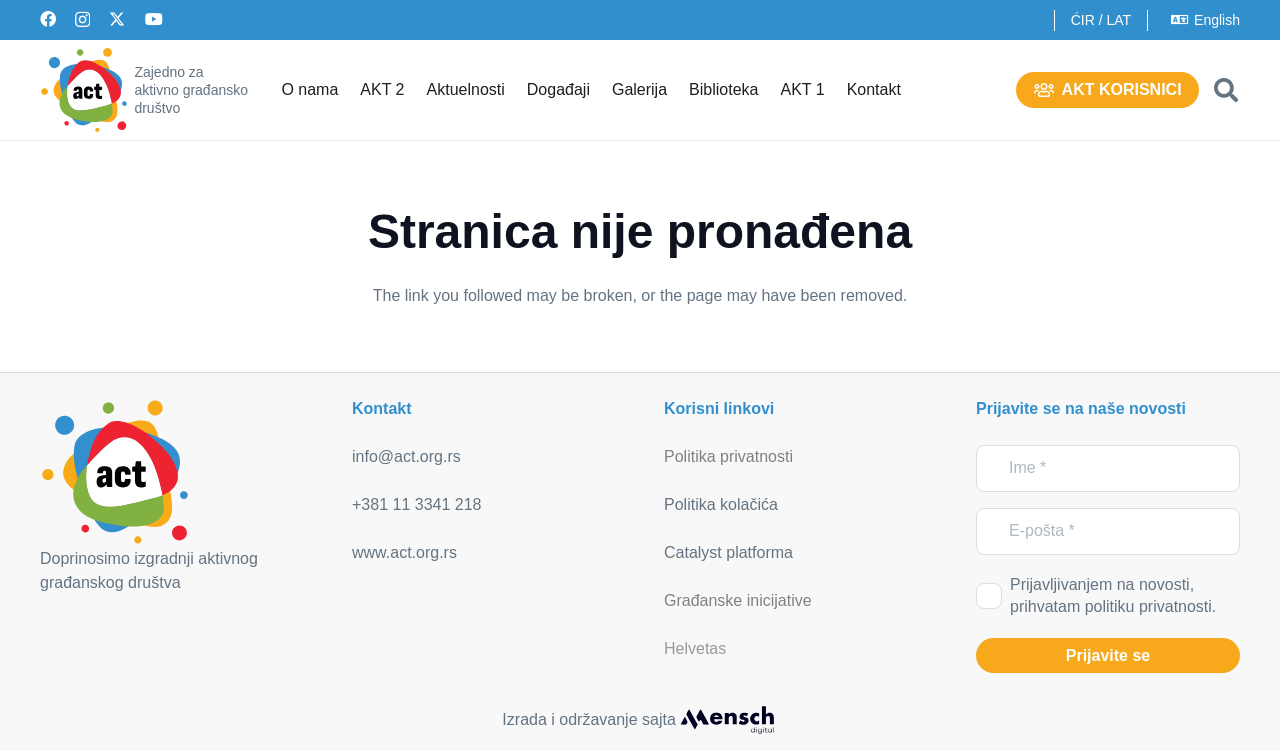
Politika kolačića (721, 504)
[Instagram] (82, 20)
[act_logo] (84, 90)
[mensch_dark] (727, 720)
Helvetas (695, 648)
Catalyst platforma (728, 552)
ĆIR (1083, 20)
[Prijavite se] (1108, 656)
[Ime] (1108, 468)
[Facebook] (48, 19)
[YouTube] (154, 19)
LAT (1118, 20)
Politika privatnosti (728, 456)
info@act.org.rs (406, 456)
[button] (1225, 90)
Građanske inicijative (738, 600)
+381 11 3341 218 (416, 504)
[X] (117, 19)
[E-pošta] (1108, 531)
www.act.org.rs (404, 552)
